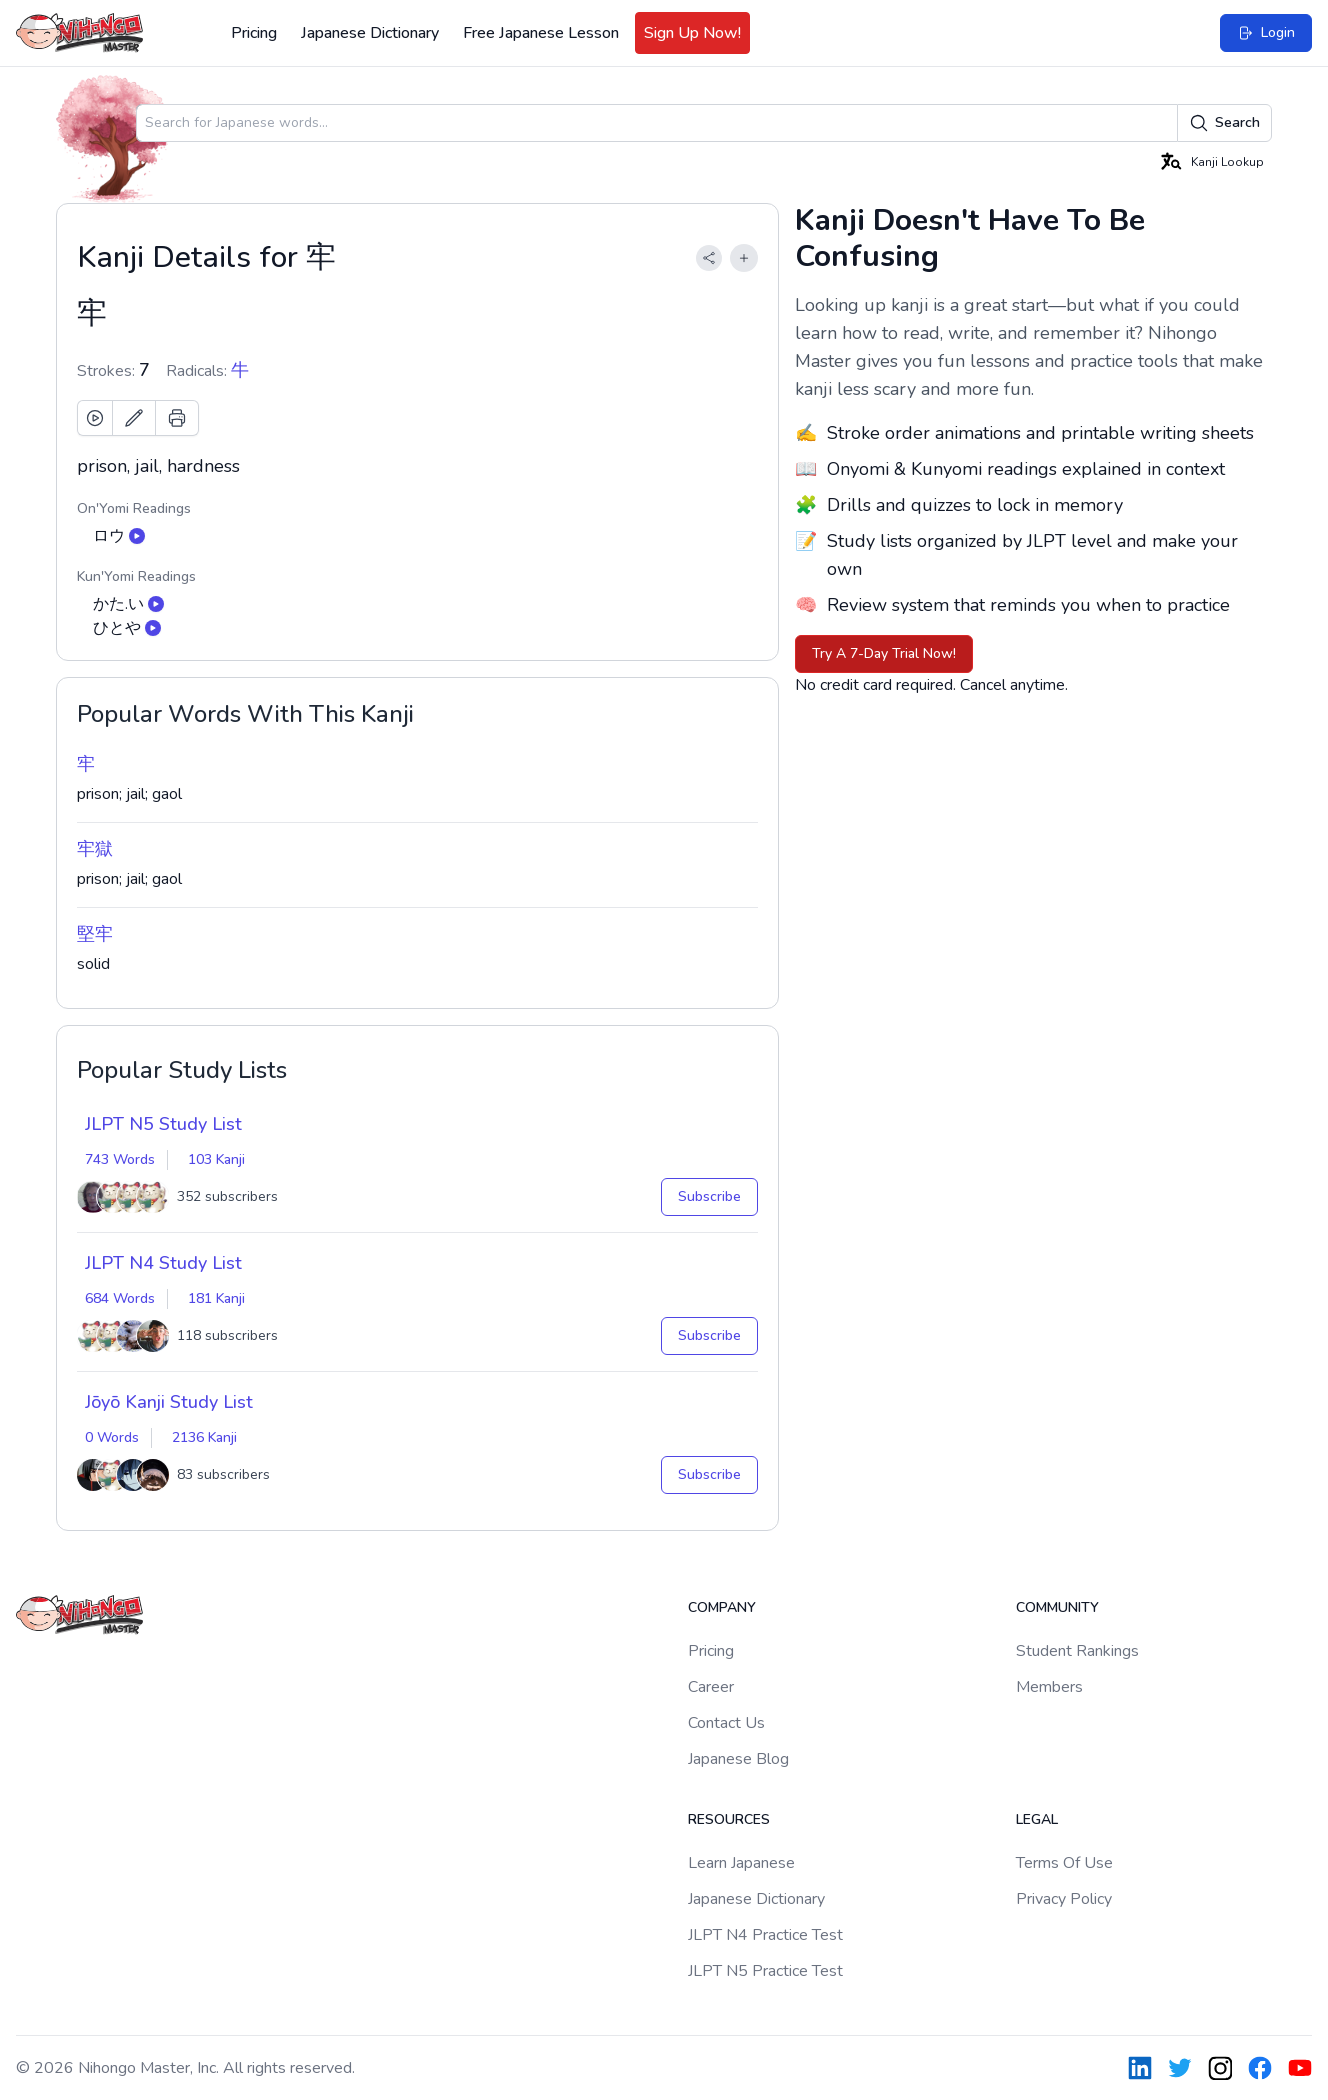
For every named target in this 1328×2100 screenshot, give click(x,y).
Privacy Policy (1064, 1899)
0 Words (112, 1437)
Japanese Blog (738, 1759)
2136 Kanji (204, 1437)
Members (1049, 1687)
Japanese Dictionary (370, 33)
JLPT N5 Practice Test (765, 1971)
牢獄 (95, 849)
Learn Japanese (741, 1863)
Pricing (254, 33)
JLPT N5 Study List (163, 1124)
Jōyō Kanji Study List (169, 1402)
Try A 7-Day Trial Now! (884, 653)
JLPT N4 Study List (163, 1263)
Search (1224, 123)
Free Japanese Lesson (541, 33)
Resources (729, 1819)
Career (711, 1687)
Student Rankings (1077, 1651)
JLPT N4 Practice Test (765, 1935)
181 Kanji (216, 1298)
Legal (1037, 1819)
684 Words (120, 1298)
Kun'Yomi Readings (136, 576)
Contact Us (726, 1723)
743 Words (120, 1159)
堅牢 (95, 934)
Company (722, 1607)
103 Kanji (216, 1159)
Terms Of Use (1064, 1863)
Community (1057, 1607)
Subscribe (709, 1196)
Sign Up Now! (692, 33)
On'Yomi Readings (134, 508)
